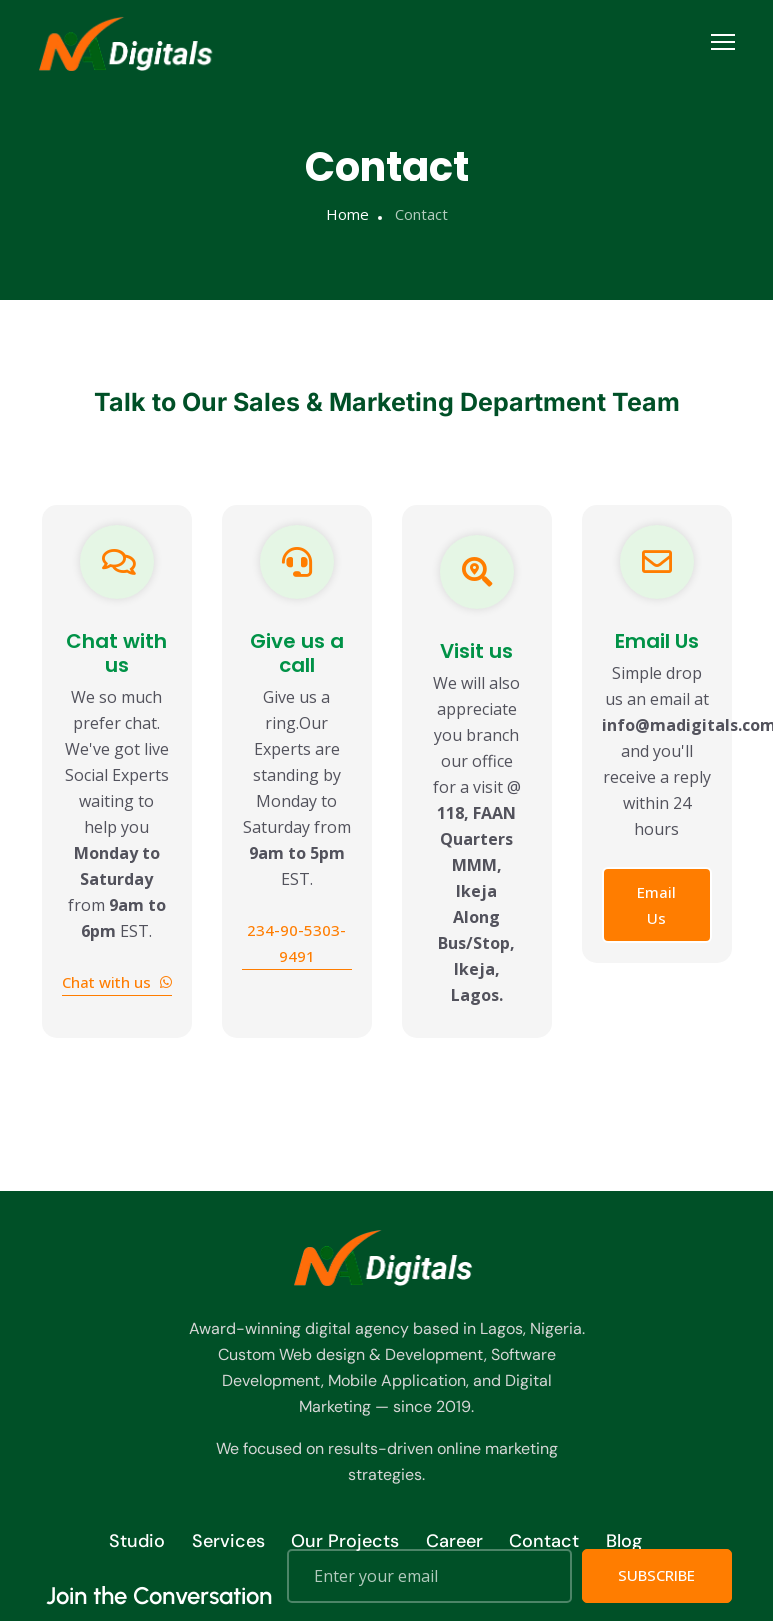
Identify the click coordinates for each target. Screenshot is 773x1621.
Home (347, 214)
